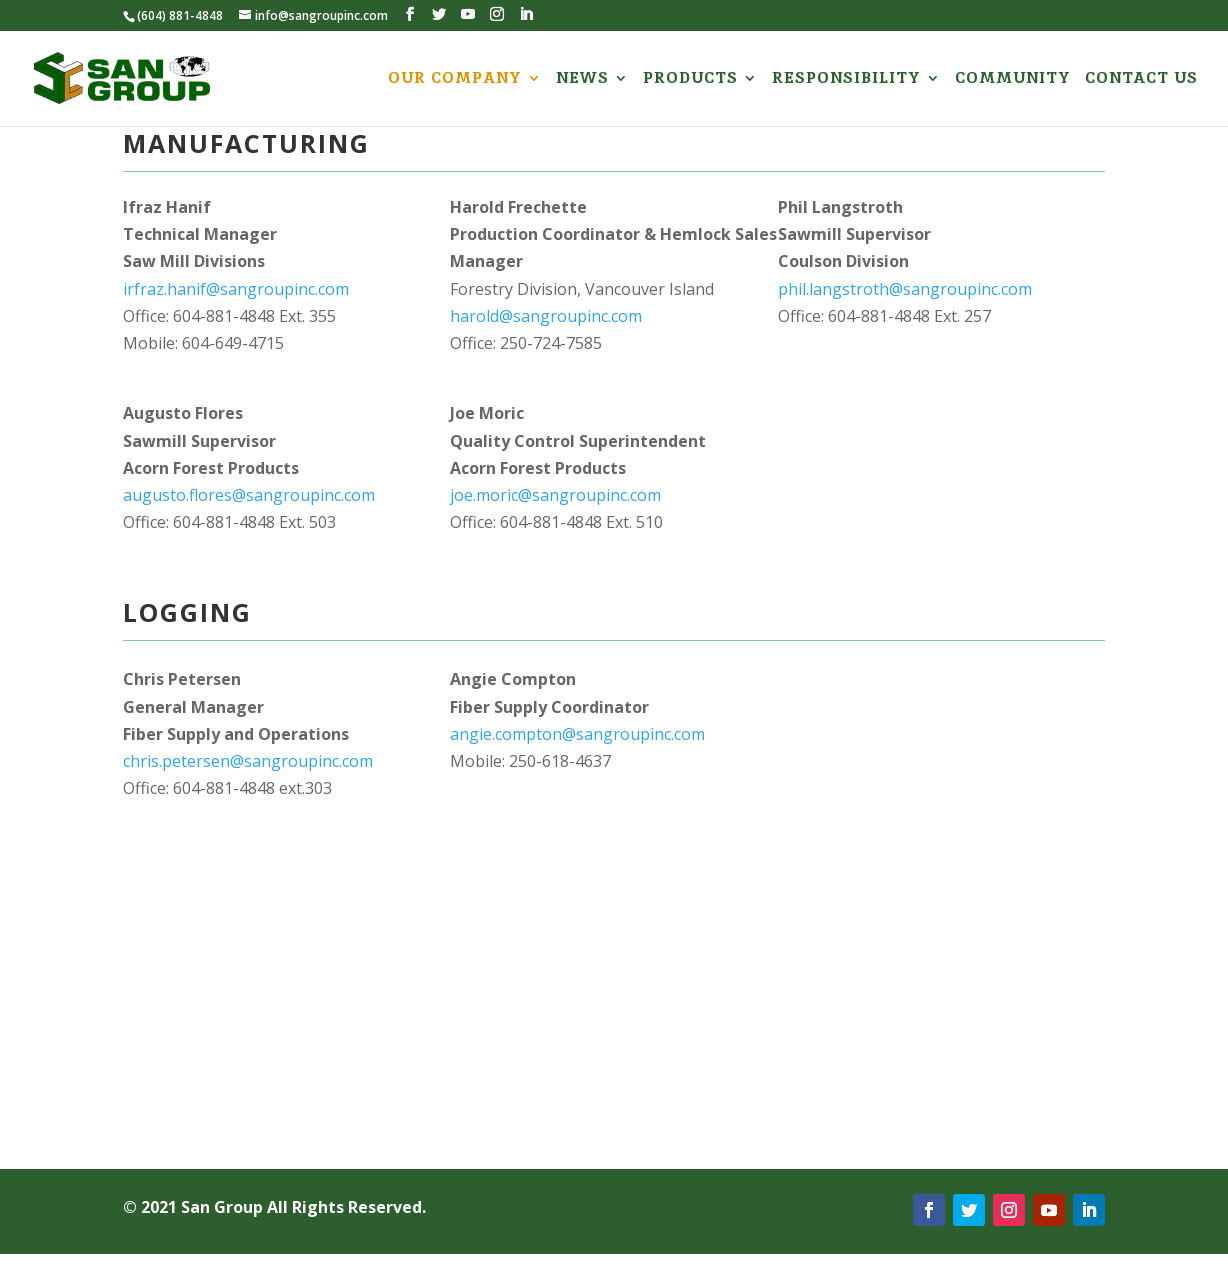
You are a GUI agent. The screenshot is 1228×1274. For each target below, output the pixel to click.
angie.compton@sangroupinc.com (577, 734)
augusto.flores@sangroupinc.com (249, 495)
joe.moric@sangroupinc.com (555, 495)
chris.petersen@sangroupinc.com (248, 761)
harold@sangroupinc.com (546, 316)
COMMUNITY (1013, 79)
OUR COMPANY (455, 79)
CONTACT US (1141, 79)
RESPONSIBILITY (846, 79)
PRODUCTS (690, 79)
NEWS (582, 79)
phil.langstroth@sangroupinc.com (905, 289)
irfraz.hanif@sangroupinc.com (236, 289)
